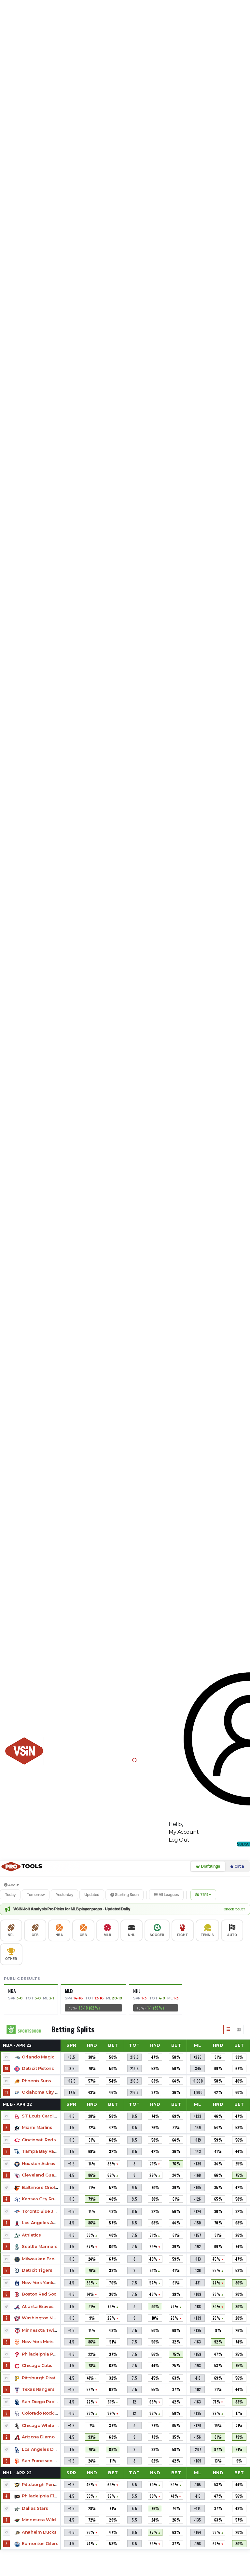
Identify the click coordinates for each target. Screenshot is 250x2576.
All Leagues (166, 1894)
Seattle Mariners (39, 2246)
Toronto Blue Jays (41, 2211)
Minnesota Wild (39, 2519)
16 (6, 2068)
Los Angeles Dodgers (45, 2449)
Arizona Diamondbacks (47, 2436)
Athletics (31, 2234)
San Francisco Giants (44, 2460)
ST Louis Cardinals (42, 2115)
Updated (91, 1894)
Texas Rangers (38, 2389)
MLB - (17, 2104)
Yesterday (64, 1894)
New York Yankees (41, 2282)
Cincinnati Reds (39, 2139)
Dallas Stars (35, 2508)
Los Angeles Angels (43, 2222)
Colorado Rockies (41, 2413)
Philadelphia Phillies (43, 2354)
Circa (237, 1866)
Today (10, 1894)
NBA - (17, 2045)
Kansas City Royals (42, 2198)
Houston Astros (38, 2163)
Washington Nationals (46, 2317)
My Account (184, 1832)
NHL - (17, 2472)
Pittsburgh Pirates (41, 2377)
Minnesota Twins (40, 2330)
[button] (134, 1760)
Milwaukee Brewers (43, 2258)
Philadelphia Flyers (42, 2495)
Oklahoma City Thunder (48, 2092)
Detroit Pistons (38, 2068)
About (11, 1885)
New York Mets (37, 2341)
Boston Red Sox (39, 2294)
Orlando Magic (38, 2056)
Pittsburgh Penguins (44, 2484)
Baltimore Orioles (41, 2187)
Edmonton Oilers (40, 2543)
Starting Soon (124, 1894)
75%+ (203, 1894)
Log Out (179, 1840)
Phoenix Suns (36, 2080)
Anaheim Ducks (39, 2532)
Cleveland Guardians (45, 2174)
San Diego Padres (41, 2401)
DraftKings (208, 1866)
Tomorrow (36, 1894)
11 (6, 2092)
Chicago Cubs (37, 2365)
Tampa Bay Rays (40, 2151)
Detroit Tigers (37, 2270)
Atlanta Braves (37, 2306)
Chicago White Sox (42, 2425)
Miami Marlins (37, 2127)
